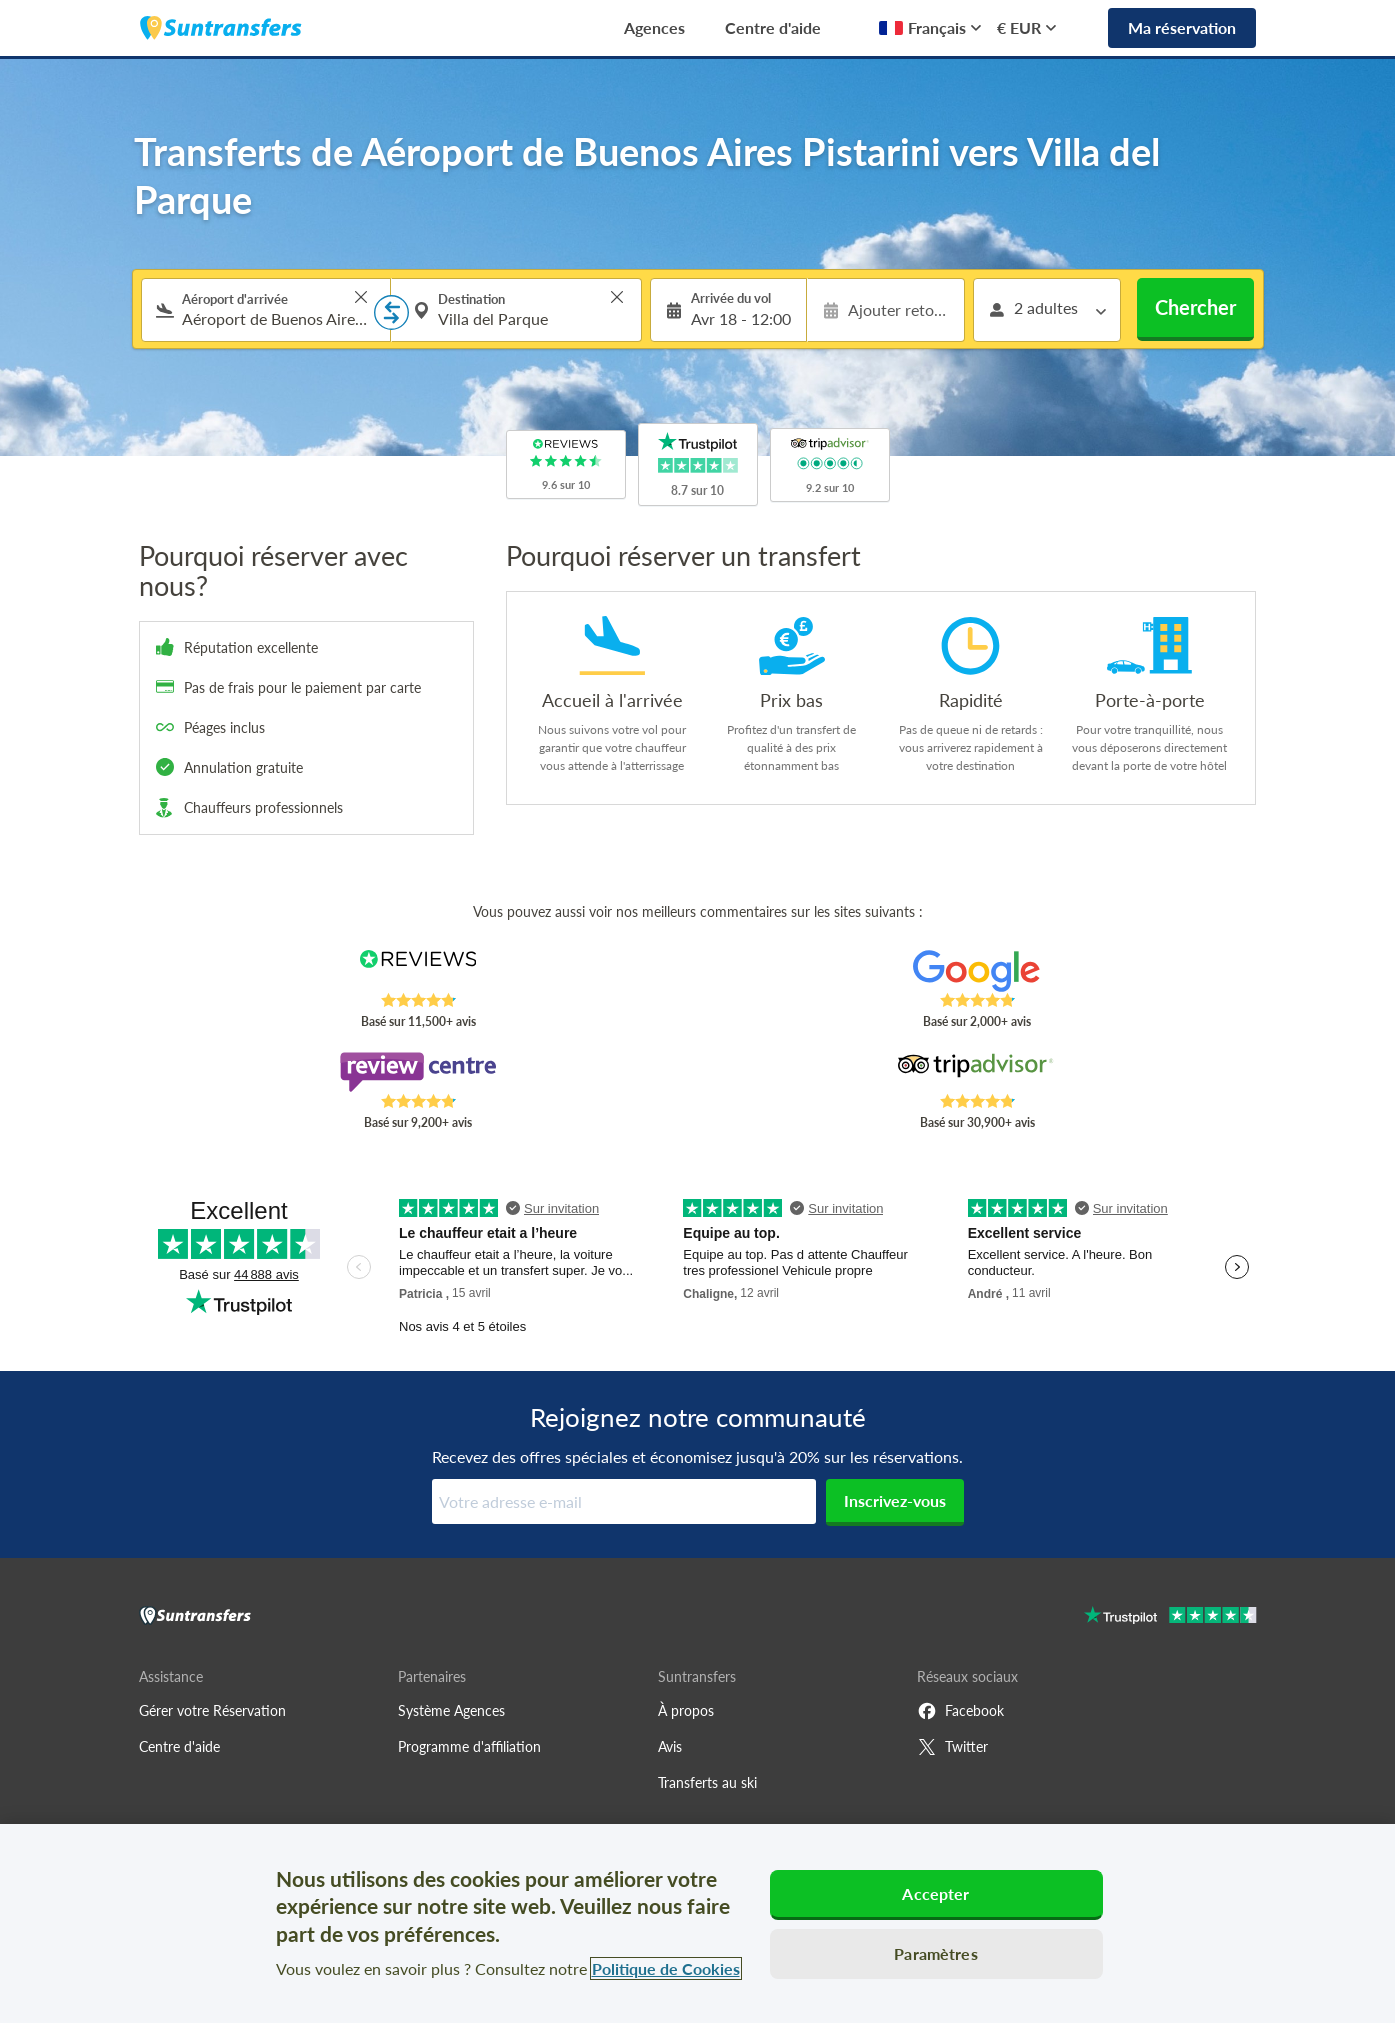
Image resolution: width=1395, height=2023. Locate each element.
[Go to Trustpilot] (1170, 1617)
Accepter (935, 1893)
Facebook (960, 1711)
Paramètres (936, 1953)
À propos (686, 1710)
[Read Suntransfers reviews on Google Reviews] (976, 971)
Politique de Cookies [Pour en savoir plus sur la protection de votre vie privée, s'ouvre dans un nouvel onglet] (666, 1968)
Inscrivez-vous (895, 1500)
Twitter (952, 1747)
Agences (654, 27)
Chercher (1195, 307)
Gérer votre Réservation (212, 1710)
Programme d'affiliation (469, 1746)
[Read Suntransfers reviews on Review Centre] (417, 1072)
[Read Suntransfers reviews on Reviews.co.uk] (417, 971)
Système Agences (451, 1710)
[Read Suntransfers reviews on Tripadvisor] (976, 1072)
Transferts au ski (707, 1782)
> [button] (361, 297)
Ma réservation (1182, 27)
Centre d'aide (773, 27)
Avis (670, 1746)
